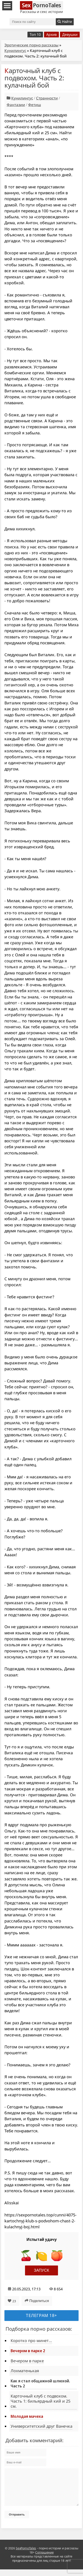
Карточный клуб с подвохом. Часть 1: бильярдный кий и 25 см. (40, 2401)
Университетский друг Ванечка (41, 2426)
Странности (47, 98)
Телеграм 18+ (41, 2315)
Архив (51, 34)
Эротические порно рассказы (31, 45)
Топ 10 (35, 34)
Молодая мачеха (27, 2416)
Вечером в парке (27, 2360)
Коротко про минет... (31, 2340)
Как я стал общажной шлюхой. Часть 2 (40, 2383)
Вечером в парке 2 (28, 2350)
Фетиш (34, 104)
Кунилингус (15, 50)
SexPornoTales (26, 2555)
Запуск (41, 2270)
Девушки (69, 34)
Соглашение (44, 2559)
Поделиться (37, 2300)
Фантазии (16, 104)
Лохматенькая (25, 2370)
